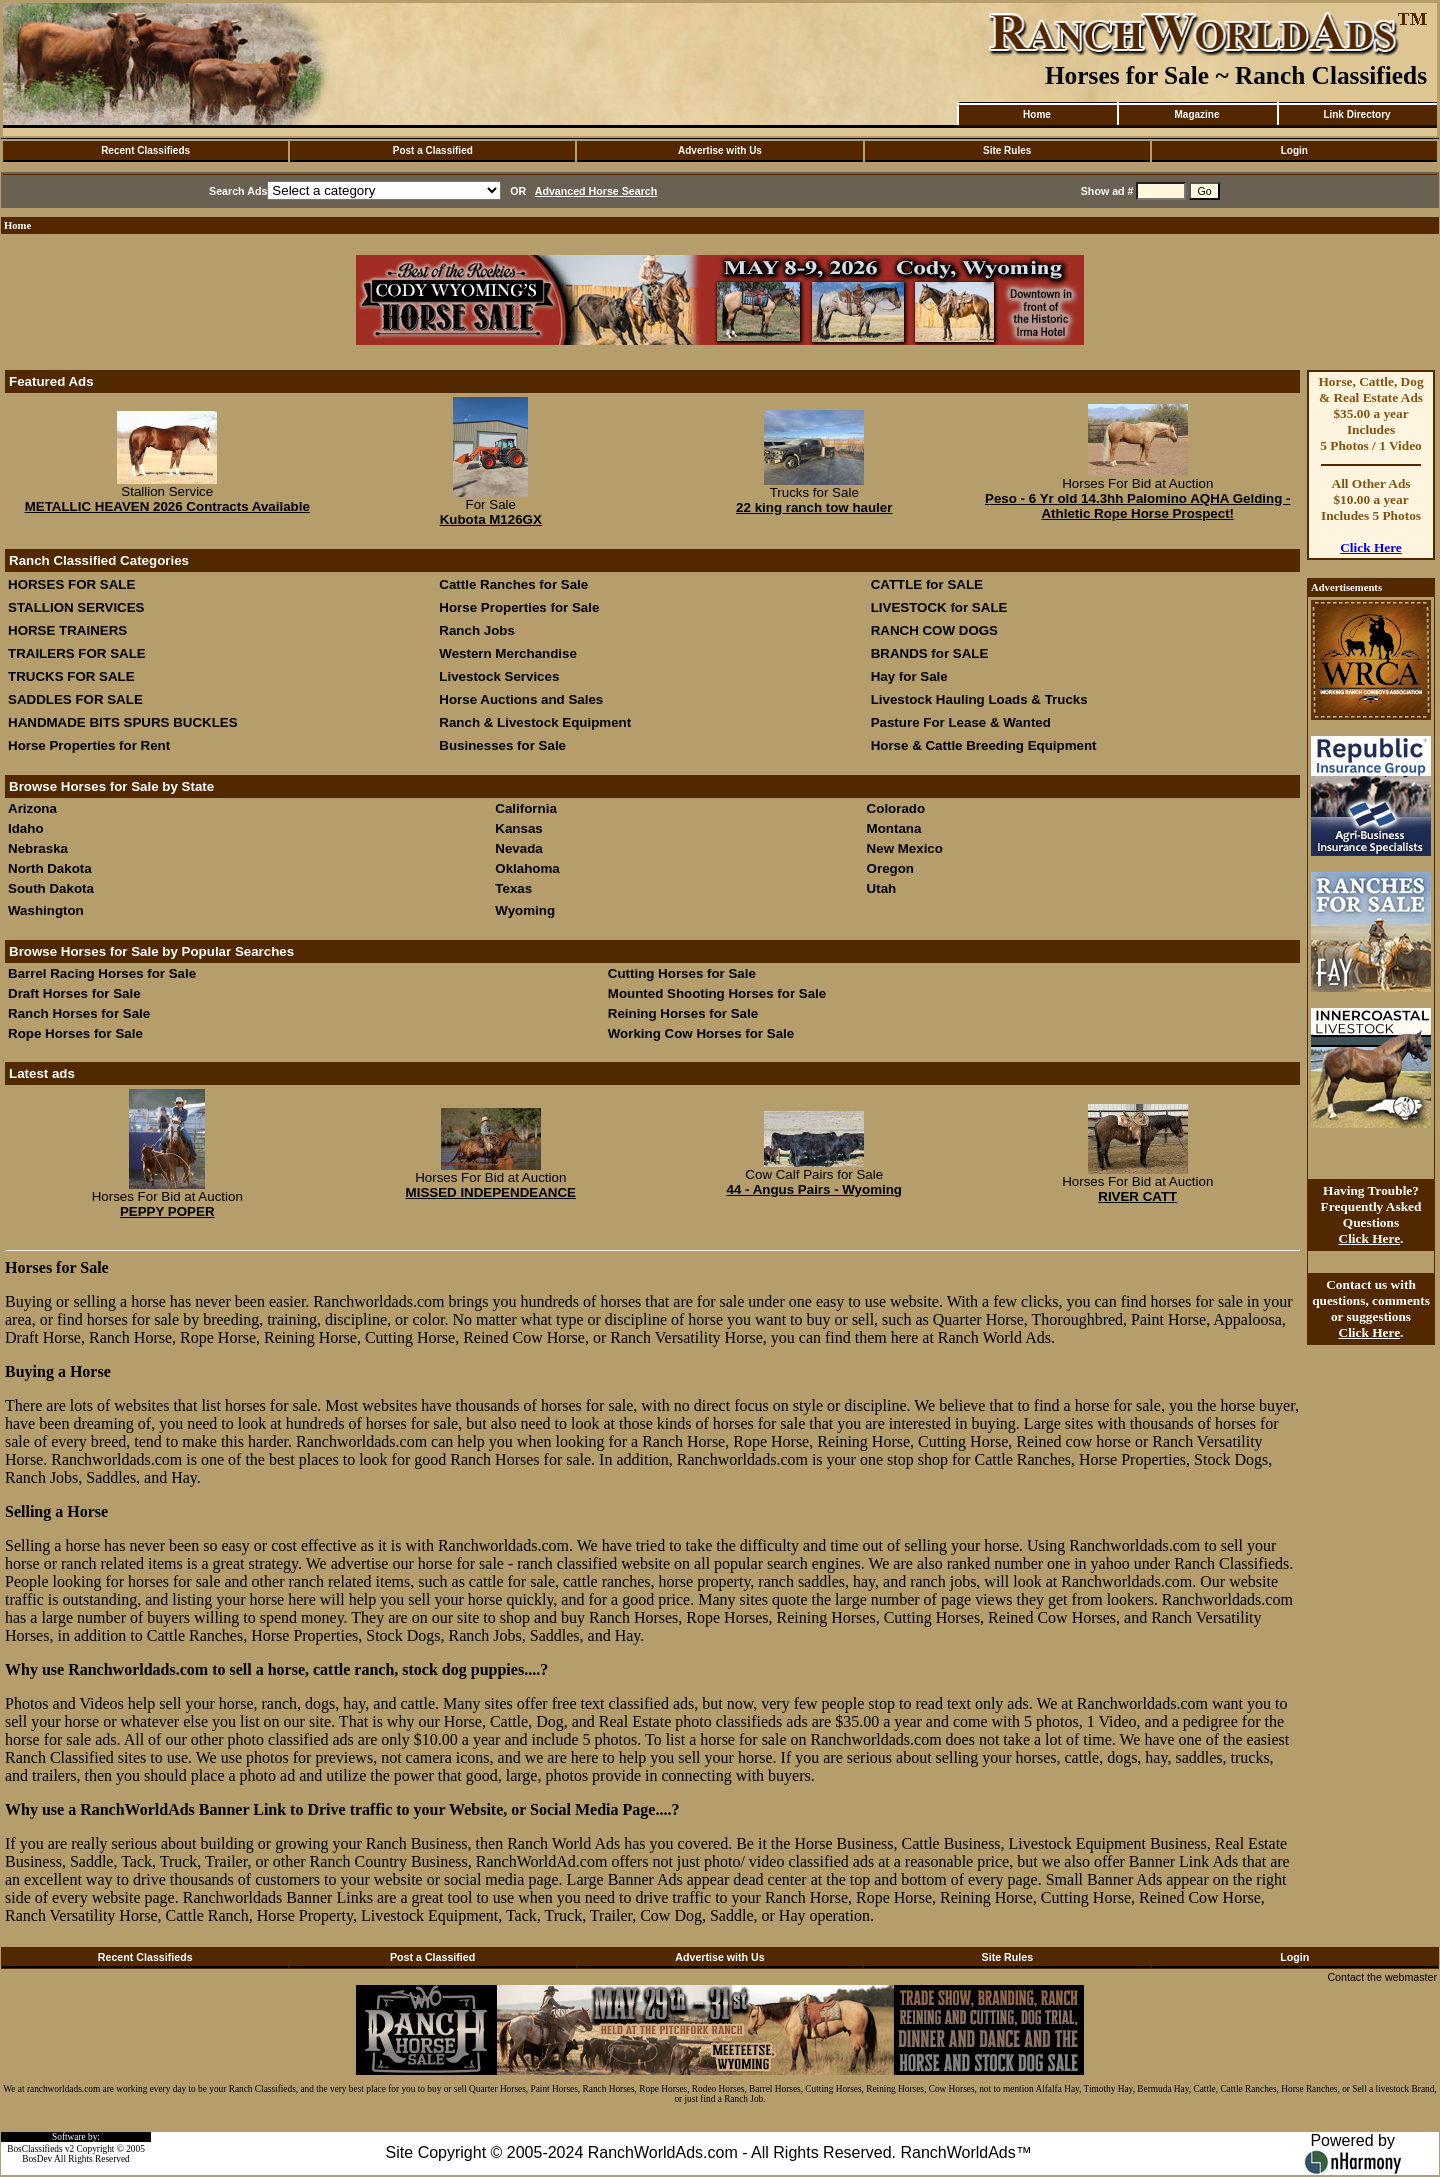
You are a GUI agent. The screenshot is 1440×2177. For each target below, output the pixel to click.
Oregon (890, 868)
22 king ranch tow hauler (814, 507)
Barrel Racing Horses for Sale (102, 973)
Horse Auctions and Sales (521, 699)
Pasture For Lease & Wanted (961, 722)
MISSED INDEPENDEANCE (491, 1192)
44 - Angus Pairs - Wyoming (814, 1189)
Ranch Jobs (477, 630)
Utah (882, 888)
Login (1294, 150)
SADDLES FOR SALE (75, 699)
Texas (513, 888)
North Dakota (50, 868)
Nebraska (38, 848)
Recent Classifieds (145, 150)
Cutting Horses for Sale (682, 973)
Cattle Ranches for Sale (513, 584)
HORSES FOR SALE (71, 584)
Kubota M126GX (491, 519)
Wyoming (525, 910)
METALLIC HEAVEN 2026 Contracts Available (167, 506)
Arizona (32, 808)
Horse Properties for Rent (89, 745)
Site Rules (1007, 150)
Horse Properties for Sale (519, 607)
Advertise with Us (720, 150)
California (525, 808)
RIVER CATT (1137, 1196)
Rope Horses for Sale (75, 1033)
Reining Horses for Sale (683, 1013)
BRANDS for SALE (930, 653)
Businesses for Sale (502, 745)
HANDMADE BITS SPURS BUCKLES (123, 722)
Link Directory (1356, 114)
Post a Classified (433, 150)
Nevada (518, 848)
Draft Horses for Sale (74, 993)
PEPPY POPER (167, 1211)
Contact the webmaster (1382, 1977)
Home (1037, 114)
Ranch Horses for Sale (79, 1013)
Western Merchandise (508, 653)
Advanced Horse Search (596, 191)
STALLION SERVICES (76, 607)
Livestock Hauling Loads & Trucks (979, 699)
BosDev (37, 2159)
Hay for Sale (911, 676)
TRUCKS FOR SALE (71, 676)
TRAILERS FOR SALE (77, 653)
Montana (894, 828)
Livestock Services (499, 676)
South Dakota (51, 888)
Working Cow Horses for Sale (701, 1033)
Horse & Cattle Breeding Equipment (984, 745)
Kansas (518, 828)
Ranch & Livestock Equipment (535, 722)
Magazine (1196, 114)
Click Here (1371, 547)
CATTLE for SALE (927, 584)
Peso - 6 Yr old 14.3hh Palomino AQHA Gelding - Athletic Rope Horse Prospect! (1137, 506)
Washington (46, 910)
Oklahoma (527, 868)
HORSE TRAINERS (67, 630)
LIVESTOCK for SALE (939, 607)
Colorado (896, 808)
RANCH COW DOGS (934, 630)
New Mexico (905, 848)
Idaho (26, 828)
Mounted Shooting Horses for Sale (717, 993)
